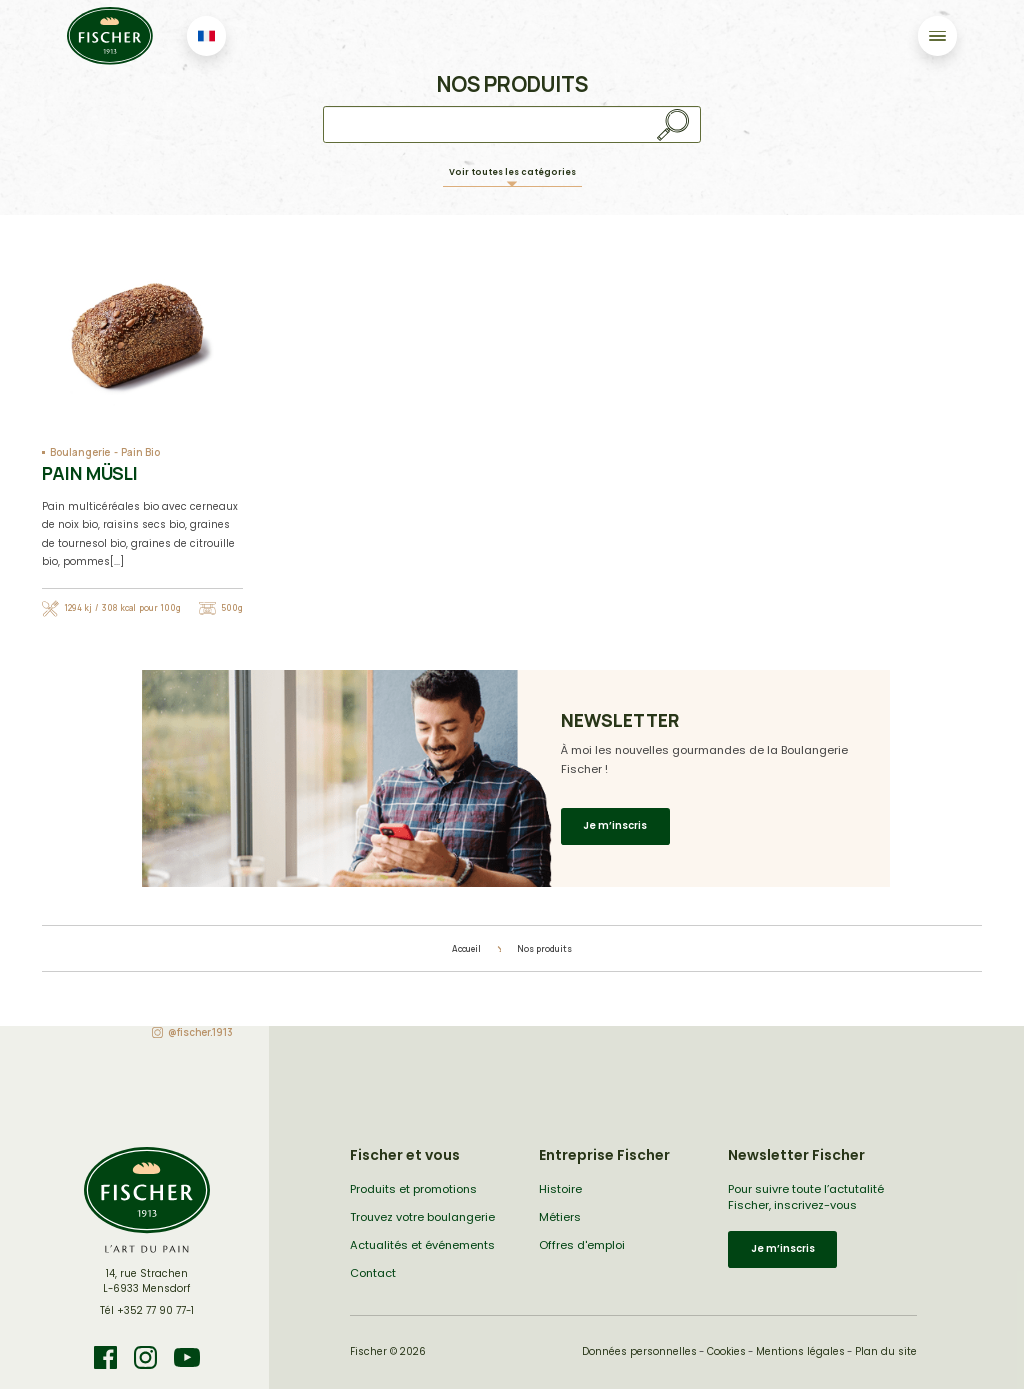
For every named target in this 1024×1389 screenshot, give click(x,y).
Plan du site (886, 1351)
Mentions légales (800, 1351)
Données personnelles (639, 1351)
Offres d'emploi (582, 1245)
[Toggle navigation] (937, 35)
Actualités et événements (422, 1245)
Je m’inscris (615, 825)
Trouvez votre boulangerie (422, 1217)
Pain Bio (140, 452)
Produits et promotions (413, 1189)
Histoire (560, 1189)
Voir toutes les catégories (512, 172)
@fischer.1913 (200, 1032)
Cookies (726, 1351)
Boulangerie (80, 452)
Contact (373, 1273)
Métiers (560, 1217)
